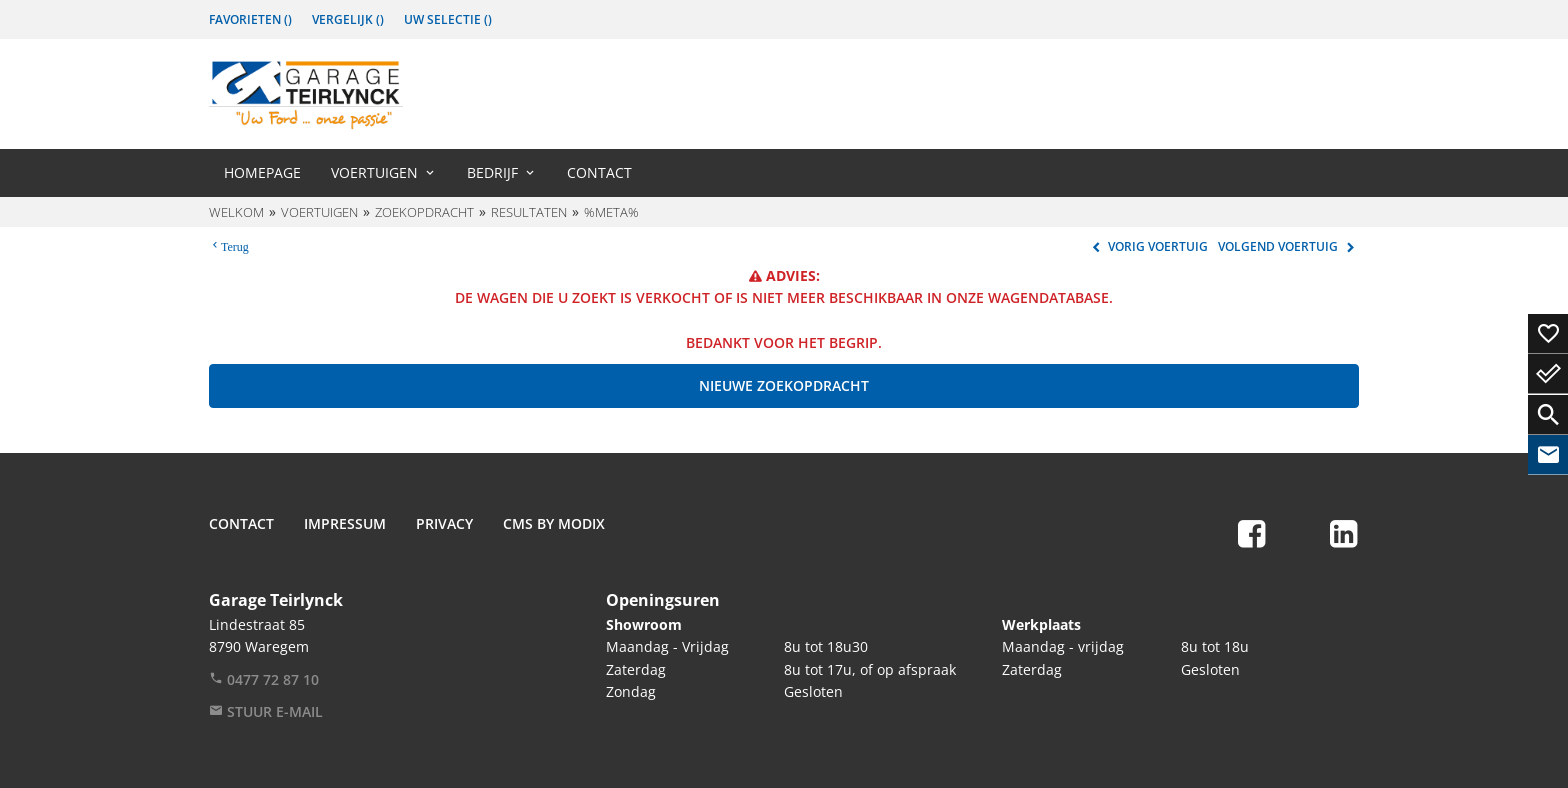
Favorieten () (250, 19)
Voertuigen (374, 172)
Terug (235, 245)
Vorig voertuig (1147, 246)
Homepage (262, 172)
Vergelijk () (348, 19)
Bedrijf (492, 172)
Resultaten (529, 212)
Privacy (444, 523)
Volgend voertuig (1288, 246)
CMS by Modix (554, 523)
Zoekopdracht (424, 212)
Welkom (236, 212)
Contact (599, 172)
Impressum (345, 523)
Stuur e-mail (266, 711)
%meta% (611, 212)
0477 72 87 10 (264, 679)
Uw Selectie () (448, 19)
